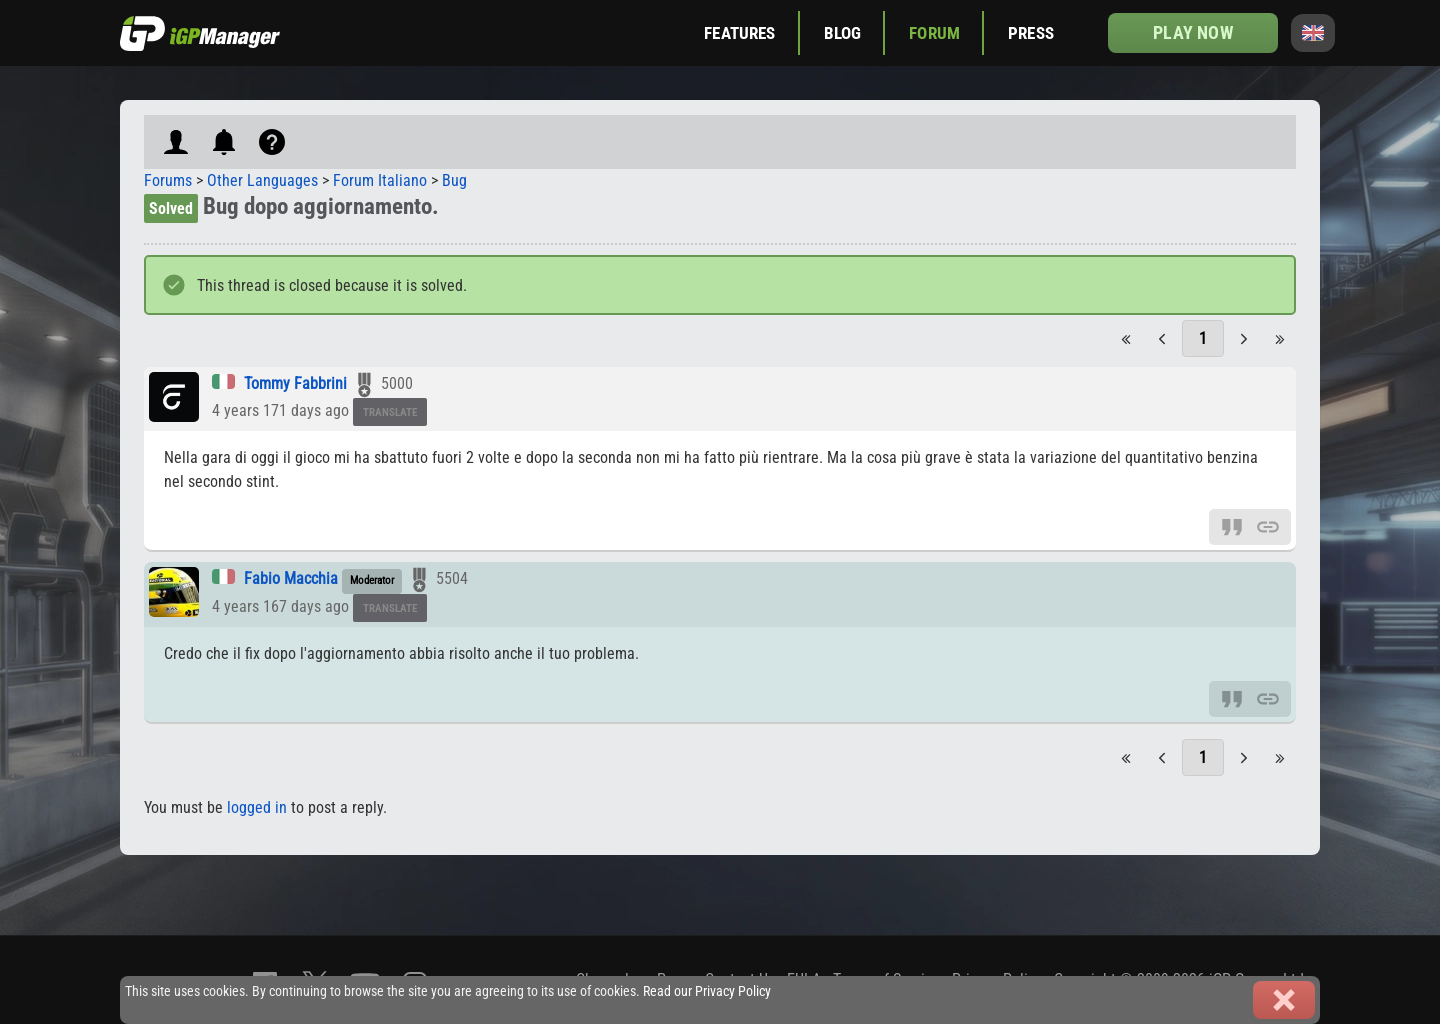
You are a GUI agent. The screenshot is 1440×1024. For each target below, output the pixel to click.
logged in (257, 807)
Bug (454, 180)
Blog (843, 33)
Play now (1192, 32)
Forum (934, 33)
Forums (168, 180)
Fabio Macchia (291, 578)
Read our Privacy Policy (707, 991)
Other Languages (262, 180)
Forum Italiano (380, 180)
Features (739, 33)
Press (1031, 33)
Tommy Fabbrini (295, 383)
